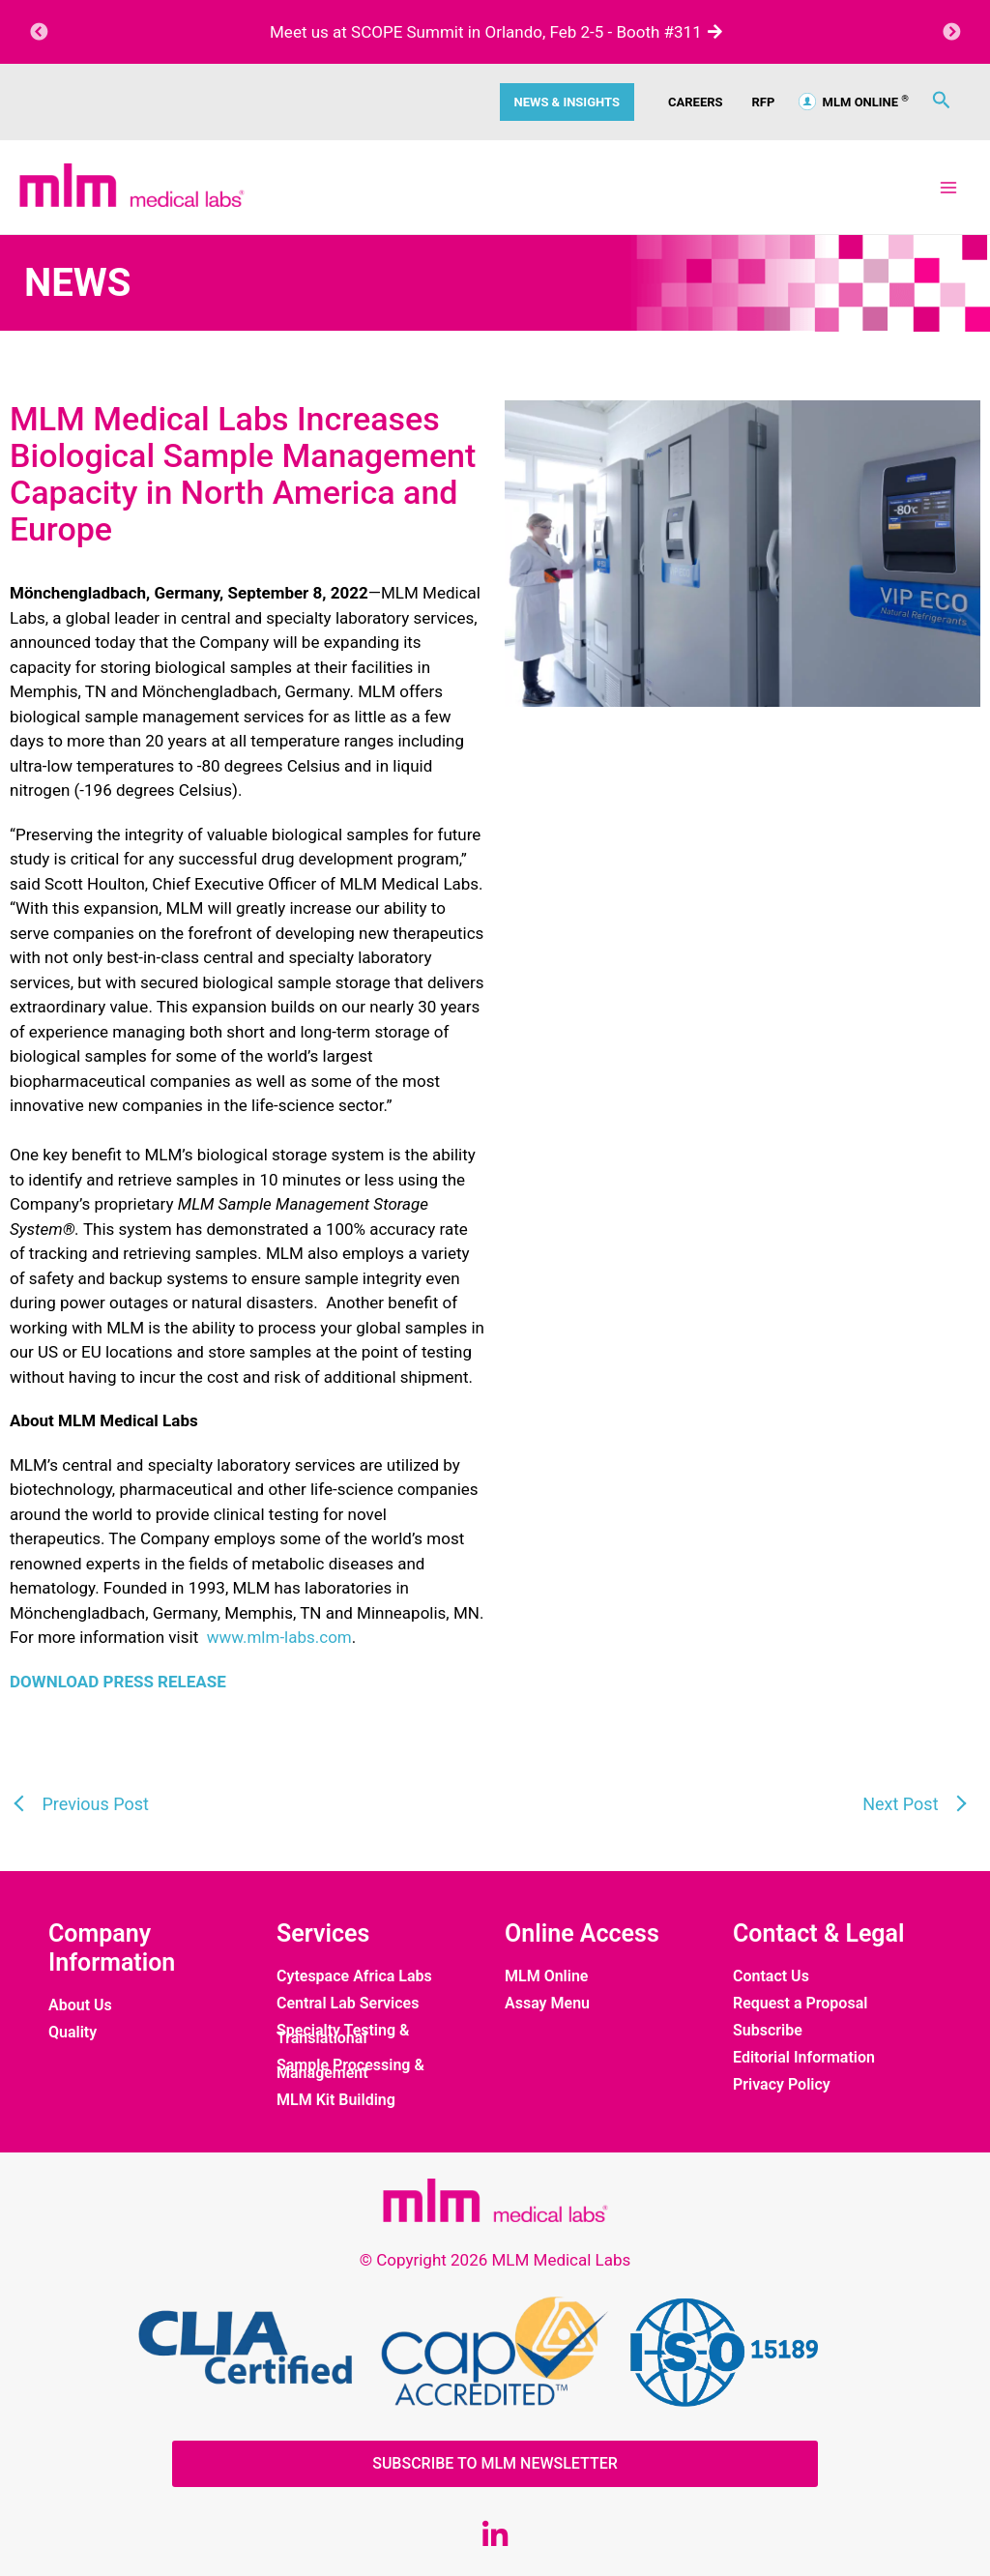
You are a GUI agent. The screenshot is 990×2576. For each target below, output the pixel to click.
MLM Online (546, 1976)
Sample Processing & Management (350, 2069)
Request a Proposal (800, 2003)
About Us (80, 2005)
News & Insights (567, 102)
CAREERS (695, 102)
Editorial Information (804, 2058)
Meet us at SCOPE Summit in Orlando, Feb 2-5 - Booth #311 (495, 32)
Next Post (902, 1804)
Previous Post (93, 1804)
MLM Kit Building (336, 2100)
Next (951, 32)
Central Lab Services (348, 2003)
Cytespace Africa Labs (354, 1976)
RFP (763, 102)
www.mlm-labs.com (279, 1637)
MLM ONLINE (854, 102)
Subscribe (767, 2030)
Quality (72, 2032)
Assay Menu (547, 2003)
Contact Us (771, 1976)
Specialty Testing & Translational (343, 2034)
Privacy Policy (781, 2085)
